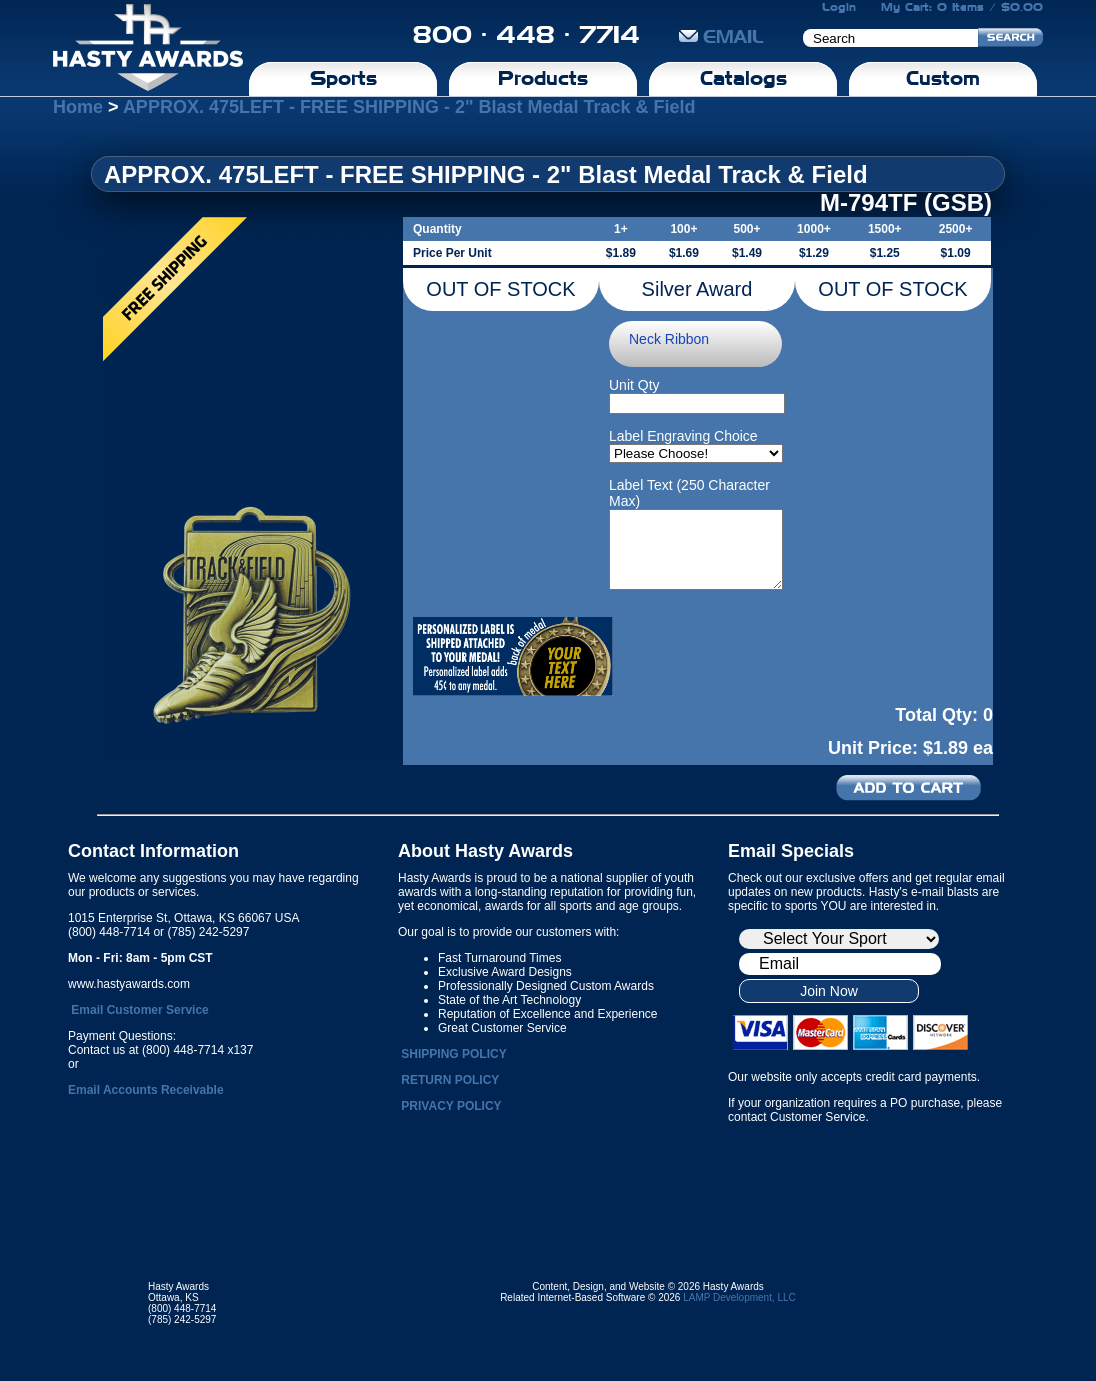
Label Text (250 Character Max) (689, 493)
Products (543, 78)
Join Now (829, 991)
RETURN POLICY (450, 1080)
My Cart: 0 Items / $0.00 (962, 7)
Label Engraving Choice (683, 436)
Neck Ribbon (669, 339)
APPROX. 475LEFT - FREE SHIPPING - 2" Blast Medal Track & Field (409, 107)
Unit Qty (634, 385)
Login (839, 7)
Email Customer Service (139, 1010)
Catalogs (743, 78)
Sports (343, 78)
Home (78, 107)
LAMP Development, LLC (739, 1297)
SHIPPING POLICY (453, 1054)
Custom (943, 78)
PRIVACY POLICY (451, 1106)
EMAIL (721, 36)
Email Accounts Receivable (146, 1090)
